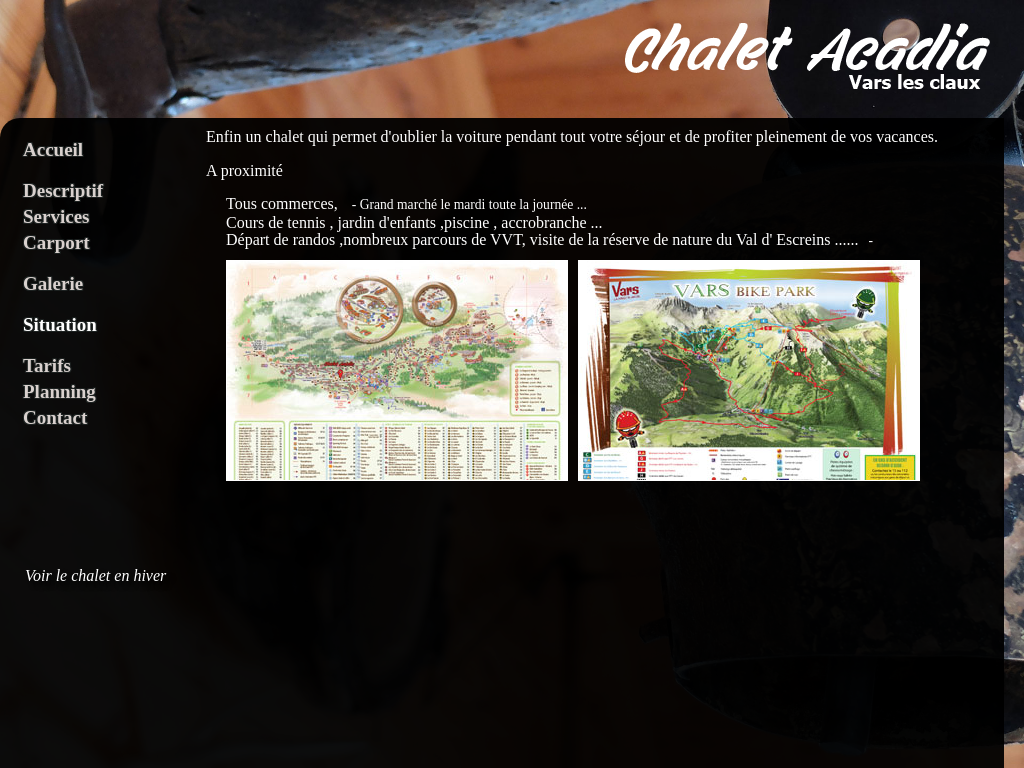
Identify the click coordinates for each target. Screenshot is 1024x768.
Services (56, 216)
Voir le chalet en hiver (95, 576)
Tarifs (47, 365)
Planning (59, 391)
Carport (56, 242)
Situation (60, 324)
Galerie (53, 283)
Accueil (53, 149)
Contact (55, 417)
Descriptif (63, 190)
